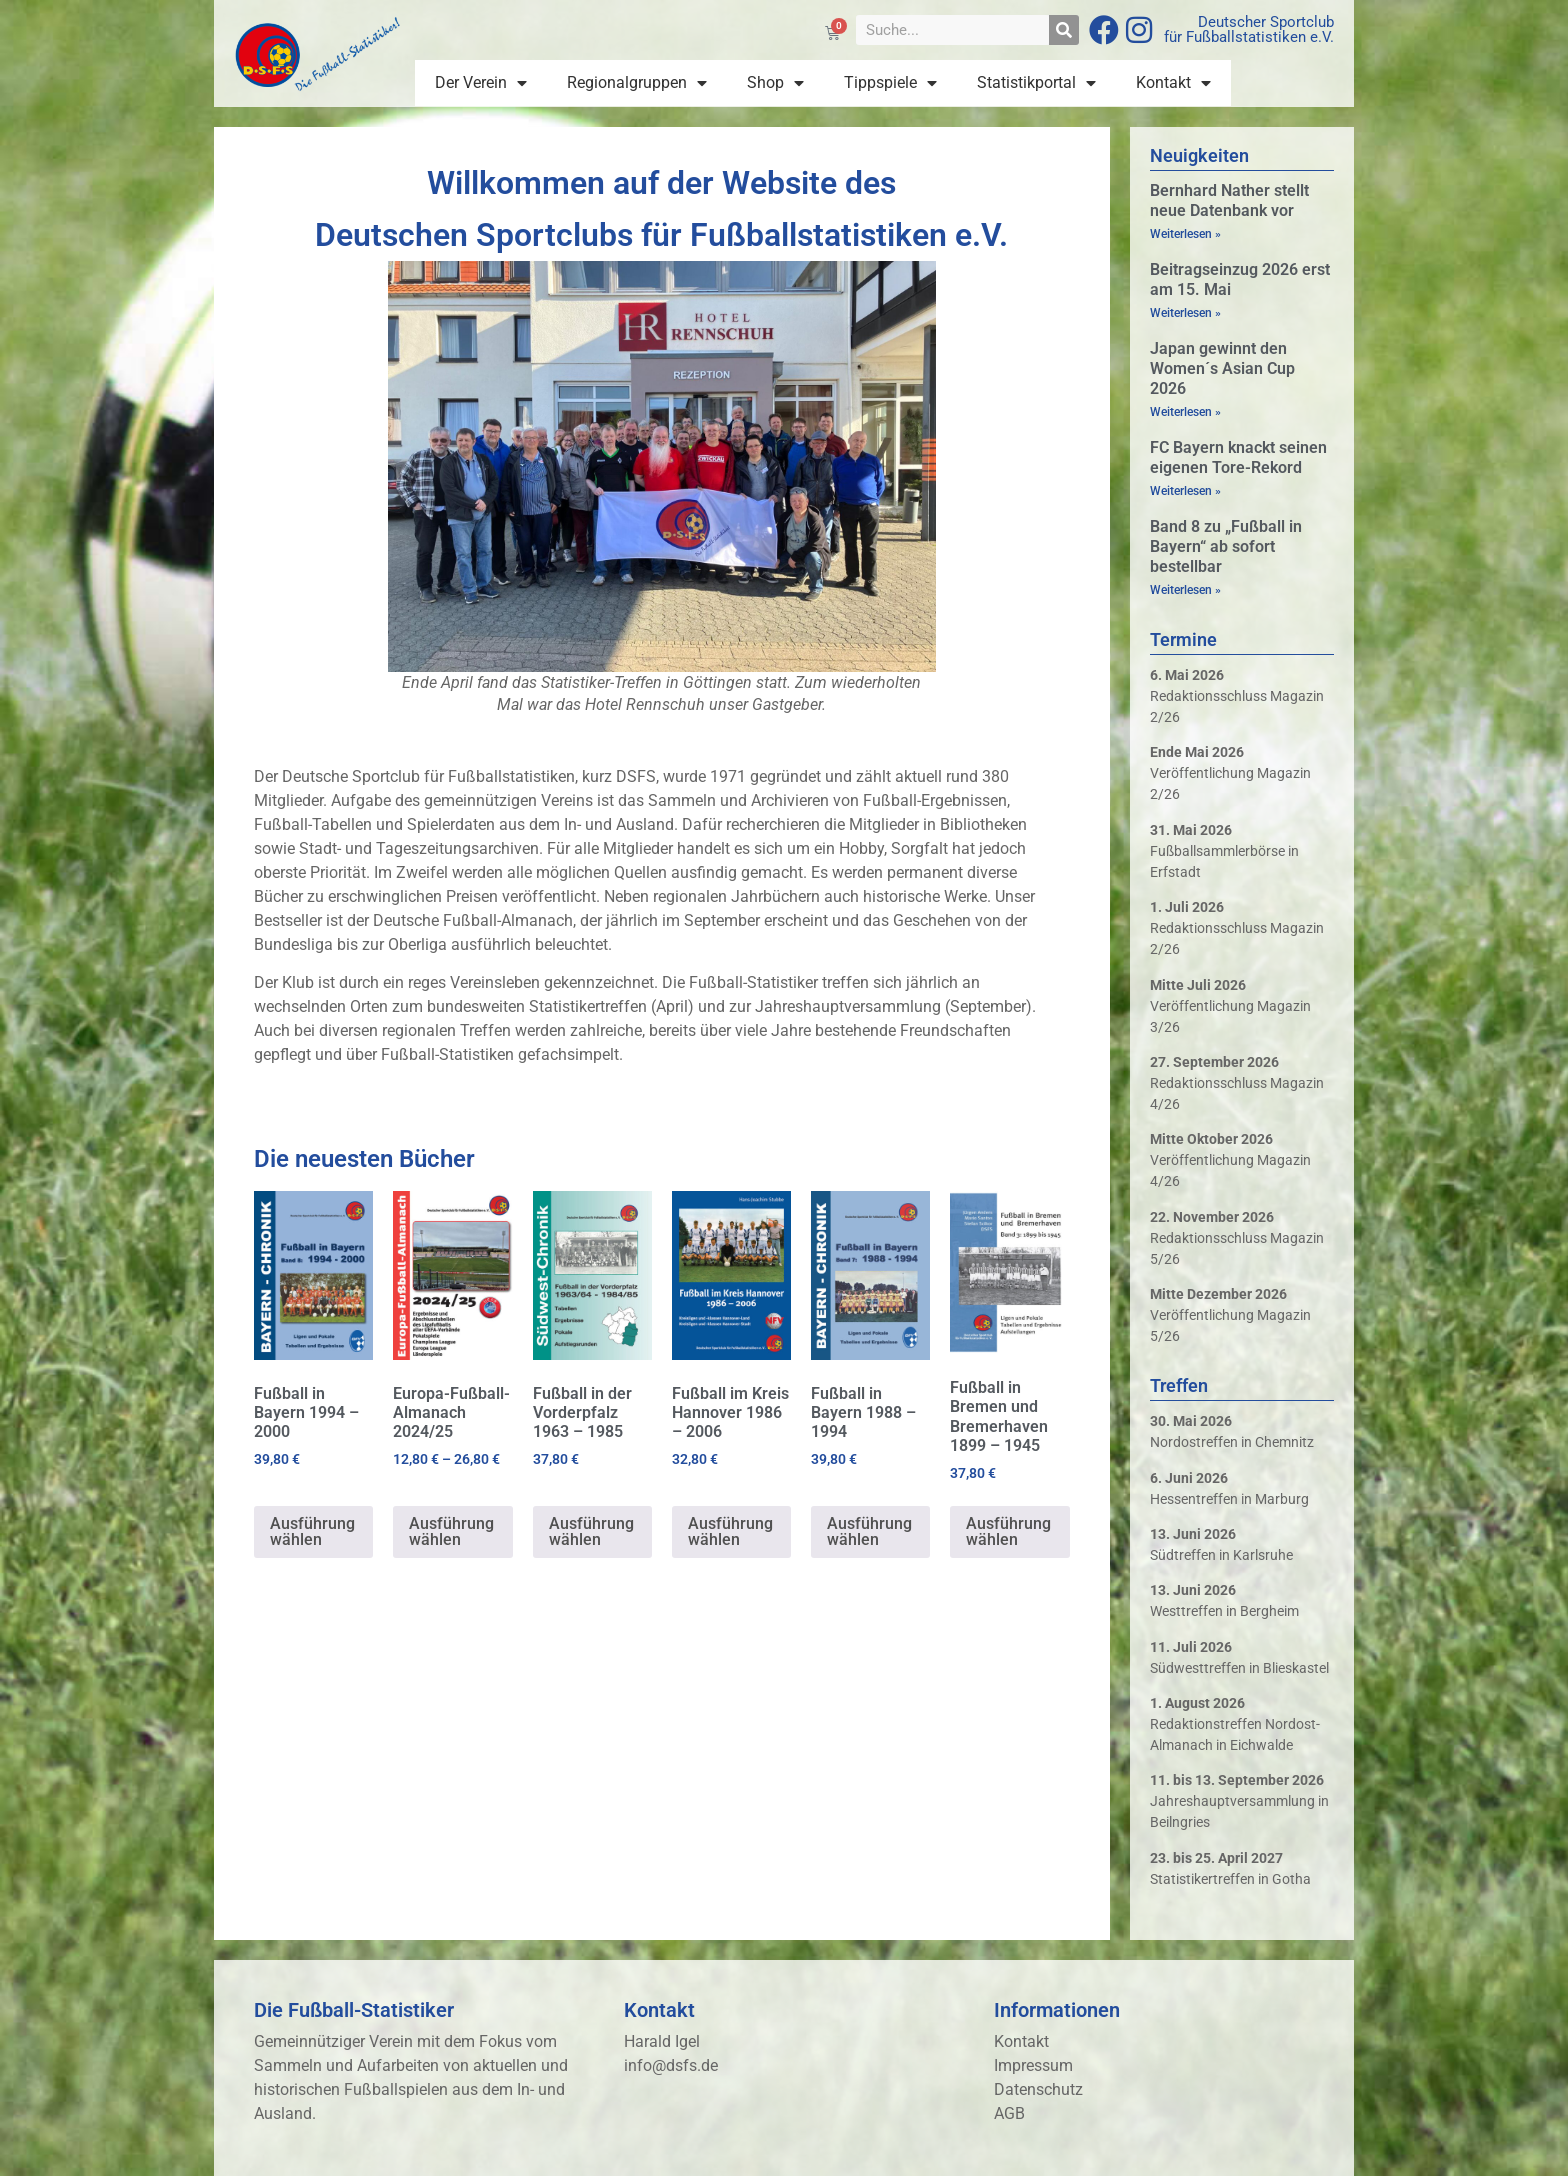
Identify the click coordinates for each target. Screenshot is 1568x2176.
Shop (775, 83)
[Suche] (1064, 30)
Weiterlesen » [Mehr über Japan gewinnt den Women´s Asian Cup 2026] (1185, 412)
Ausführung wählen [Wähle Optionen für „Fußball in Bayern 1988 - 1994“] (869, 1531)
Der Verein (481, 83)
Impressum (1033, 2065)
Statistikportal (1036, 83)
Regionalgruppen (637, 83)
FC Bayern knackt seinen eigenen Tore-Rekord (1238, 457)
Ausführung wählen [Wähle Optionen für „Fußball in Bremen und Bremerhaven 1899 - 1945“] (1008, 1531)
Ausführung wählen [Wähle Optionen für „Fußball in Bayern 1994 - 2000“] (312, 1531)
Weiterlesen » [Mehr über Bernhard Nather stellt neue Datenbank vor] (1185, 234)
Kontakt (1173, 83)
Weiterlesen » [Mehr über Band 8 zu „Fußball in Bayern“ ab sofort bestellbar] (1185, 590)
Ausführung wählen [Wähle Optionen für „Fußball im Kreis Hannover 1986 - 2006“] (730, 1531)
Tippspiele (890, 83)
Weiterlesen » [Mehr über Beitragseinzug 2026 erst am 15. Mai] (1185, 313)
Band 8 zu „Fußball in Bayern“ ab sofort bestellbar (1226, 546)
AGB (1009, 2113)
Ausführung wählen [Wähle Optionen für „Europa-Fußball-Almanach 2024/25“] (451, 1531)
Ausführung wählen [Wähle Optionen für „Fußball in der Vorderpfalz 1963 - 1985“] (591, 1531)
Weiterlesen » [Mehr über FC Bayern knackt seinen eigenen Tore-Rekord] (1185, 491)
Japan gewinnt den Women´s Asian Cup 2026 (1222, 368)
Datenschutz (1038, 2089)
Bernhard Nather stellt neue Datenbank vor (1229, 200)
